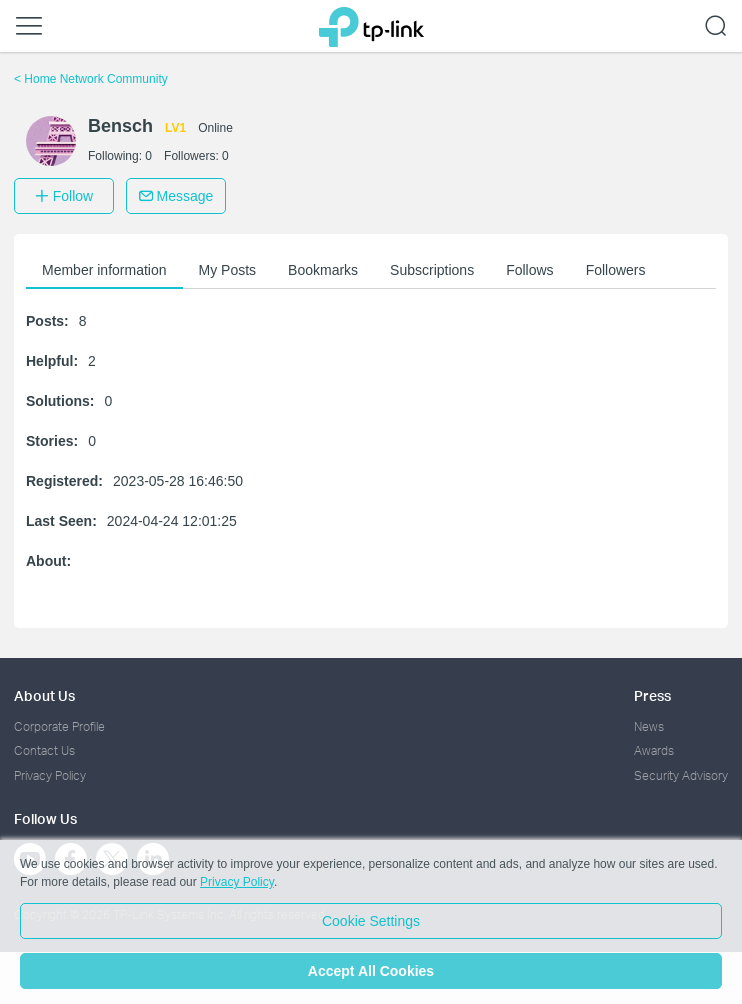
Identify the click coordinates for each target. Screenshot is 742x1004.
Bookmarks (323, 270)
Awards (654, 750)
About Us (44, 695)
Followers (616, 270)
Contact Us (44, 750)
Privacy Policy (50, 775)
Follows (529, 270)
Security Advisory (681, 775)
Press (652, 695)
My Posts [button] (228, 270)
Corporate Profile (59, 726)
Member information (104, 270)
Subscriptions (432, 270)
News (649, 726)
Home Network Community (91, 79)
